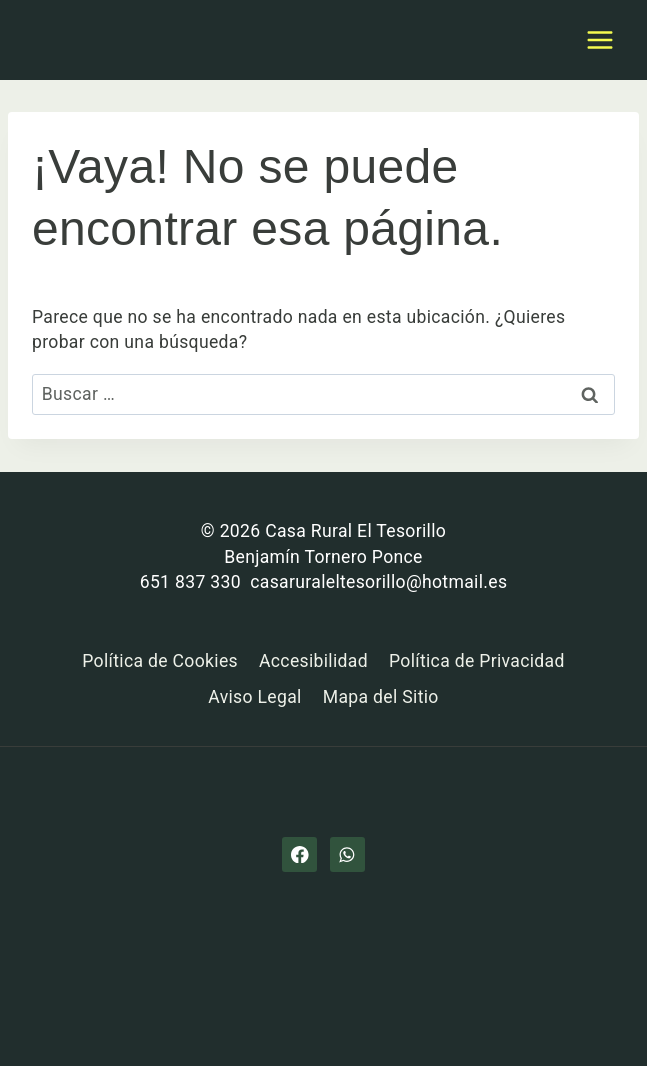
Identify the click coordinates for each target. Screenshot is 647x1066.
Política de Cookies (160, 661)
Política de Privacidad (477, 661)
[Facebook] (299, 854)
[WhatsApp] (347, 854)
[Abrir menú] (599, 39)
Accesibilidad (313, 661)
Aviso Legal (254, 697)
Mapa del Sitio (381, 697)
